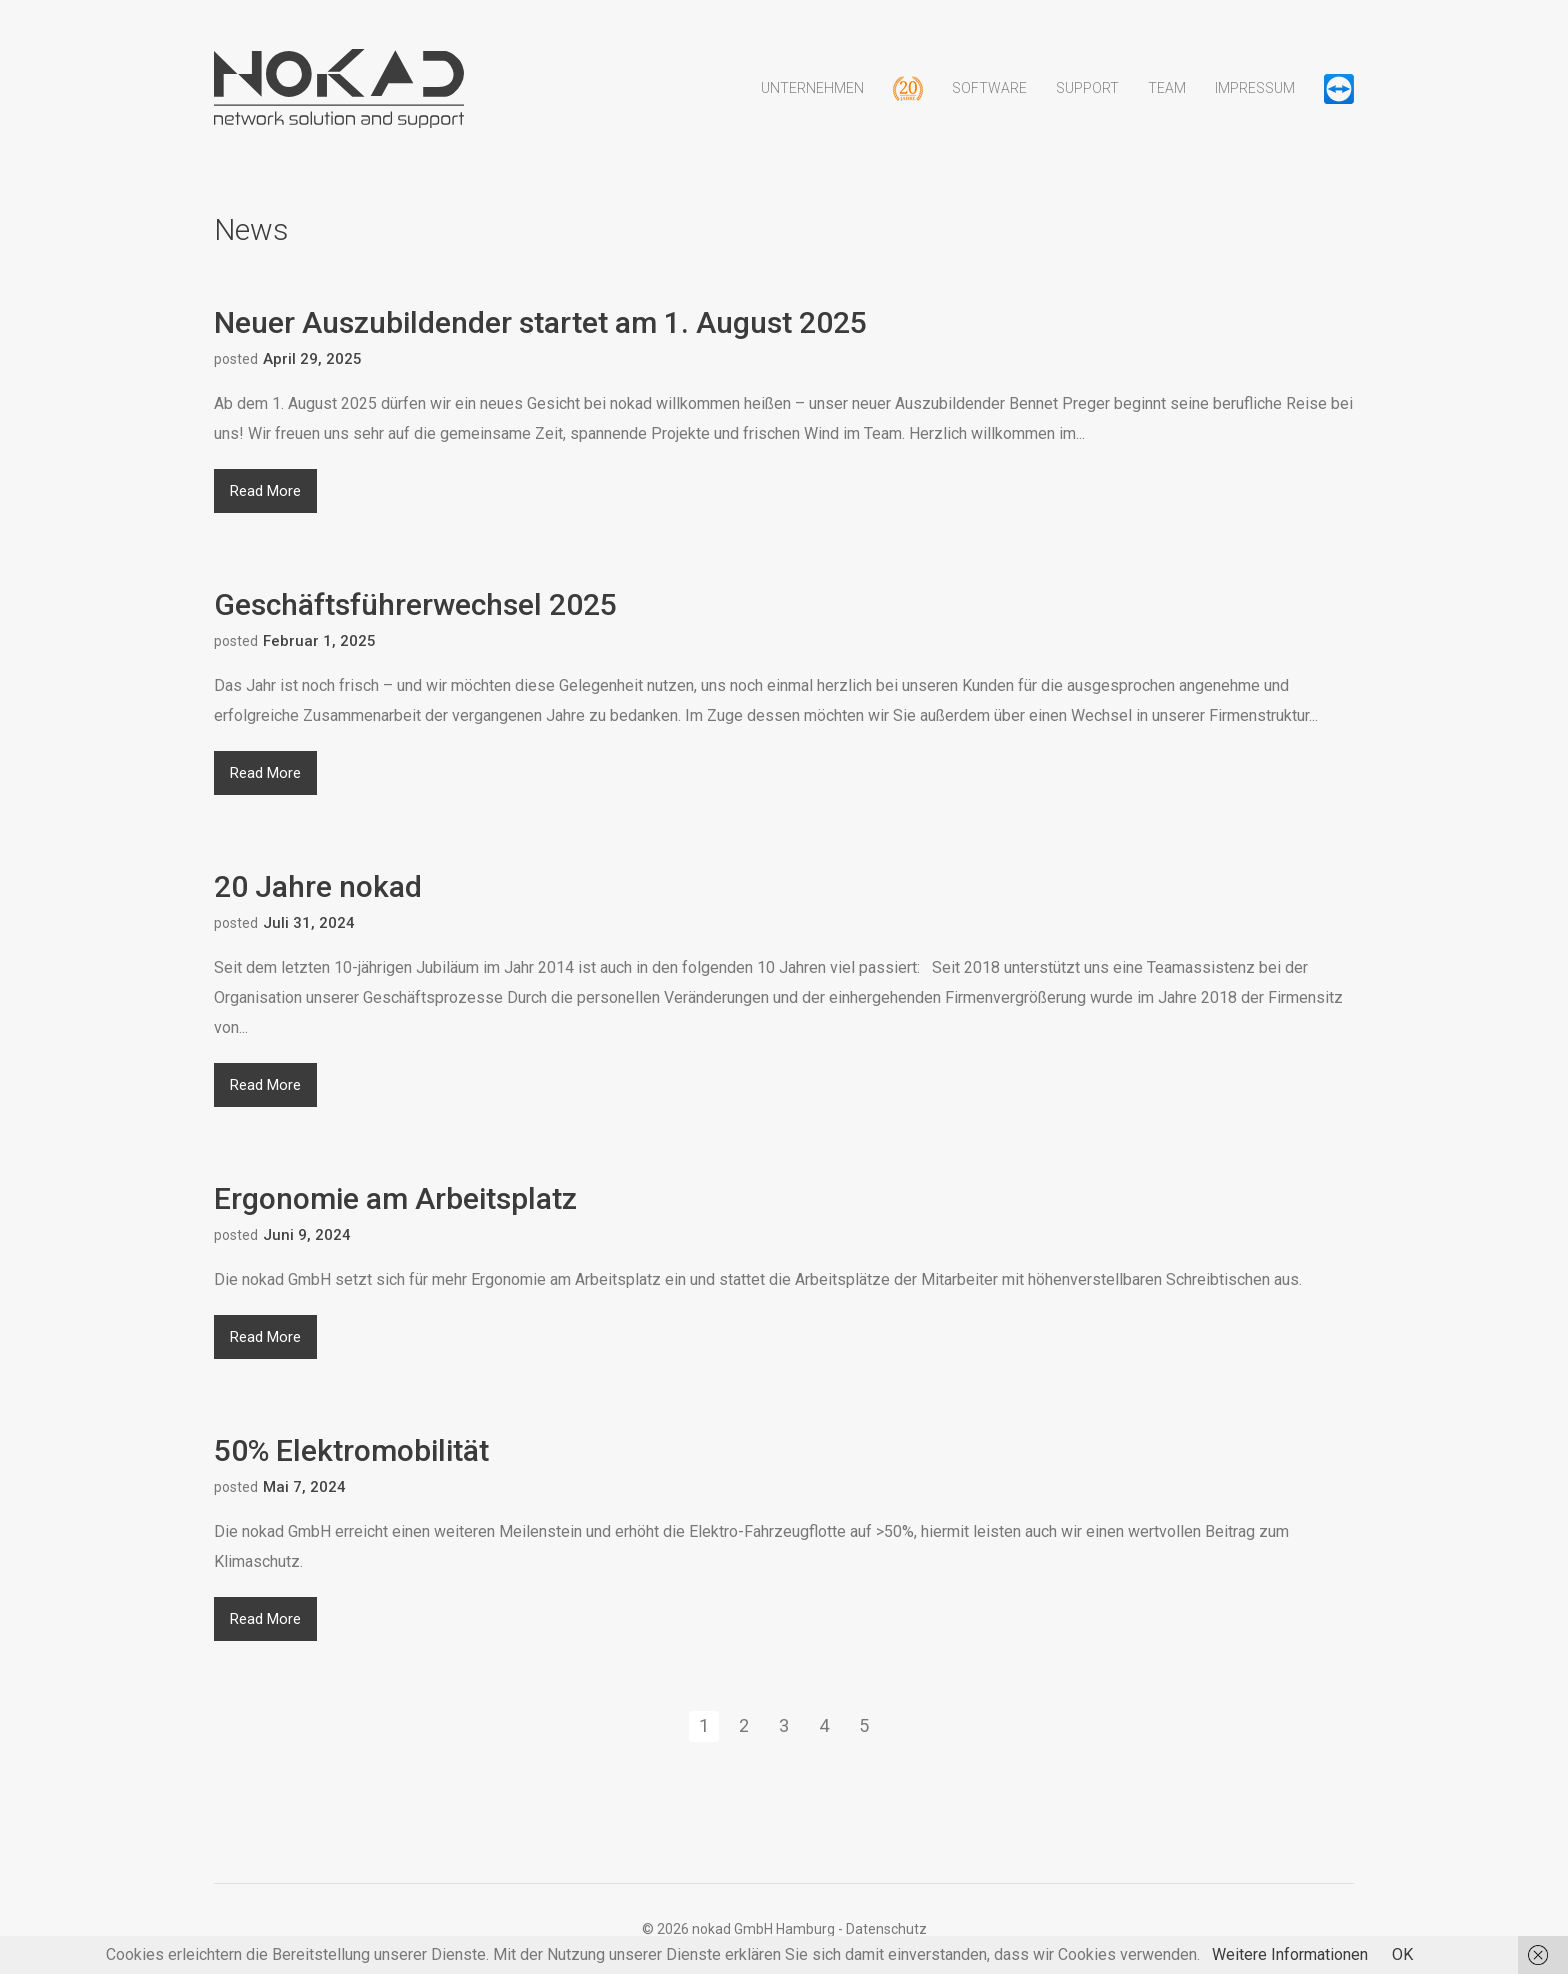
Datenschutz (886, 1929)
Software (989, 103)
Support (1087, 103)
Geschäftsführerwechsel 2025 (415, 604)
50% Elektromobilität (351, 1450)
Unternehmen (812, 103)
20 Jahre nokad (318, 886)
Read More (265, 491)
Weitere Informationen (1290, 1954)
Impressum (1255, 103)
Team (1167, 103)
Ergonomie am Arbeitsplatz (395, 1198)
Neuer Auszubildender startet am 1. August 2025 (540, 322)
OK (1402, 1954)
